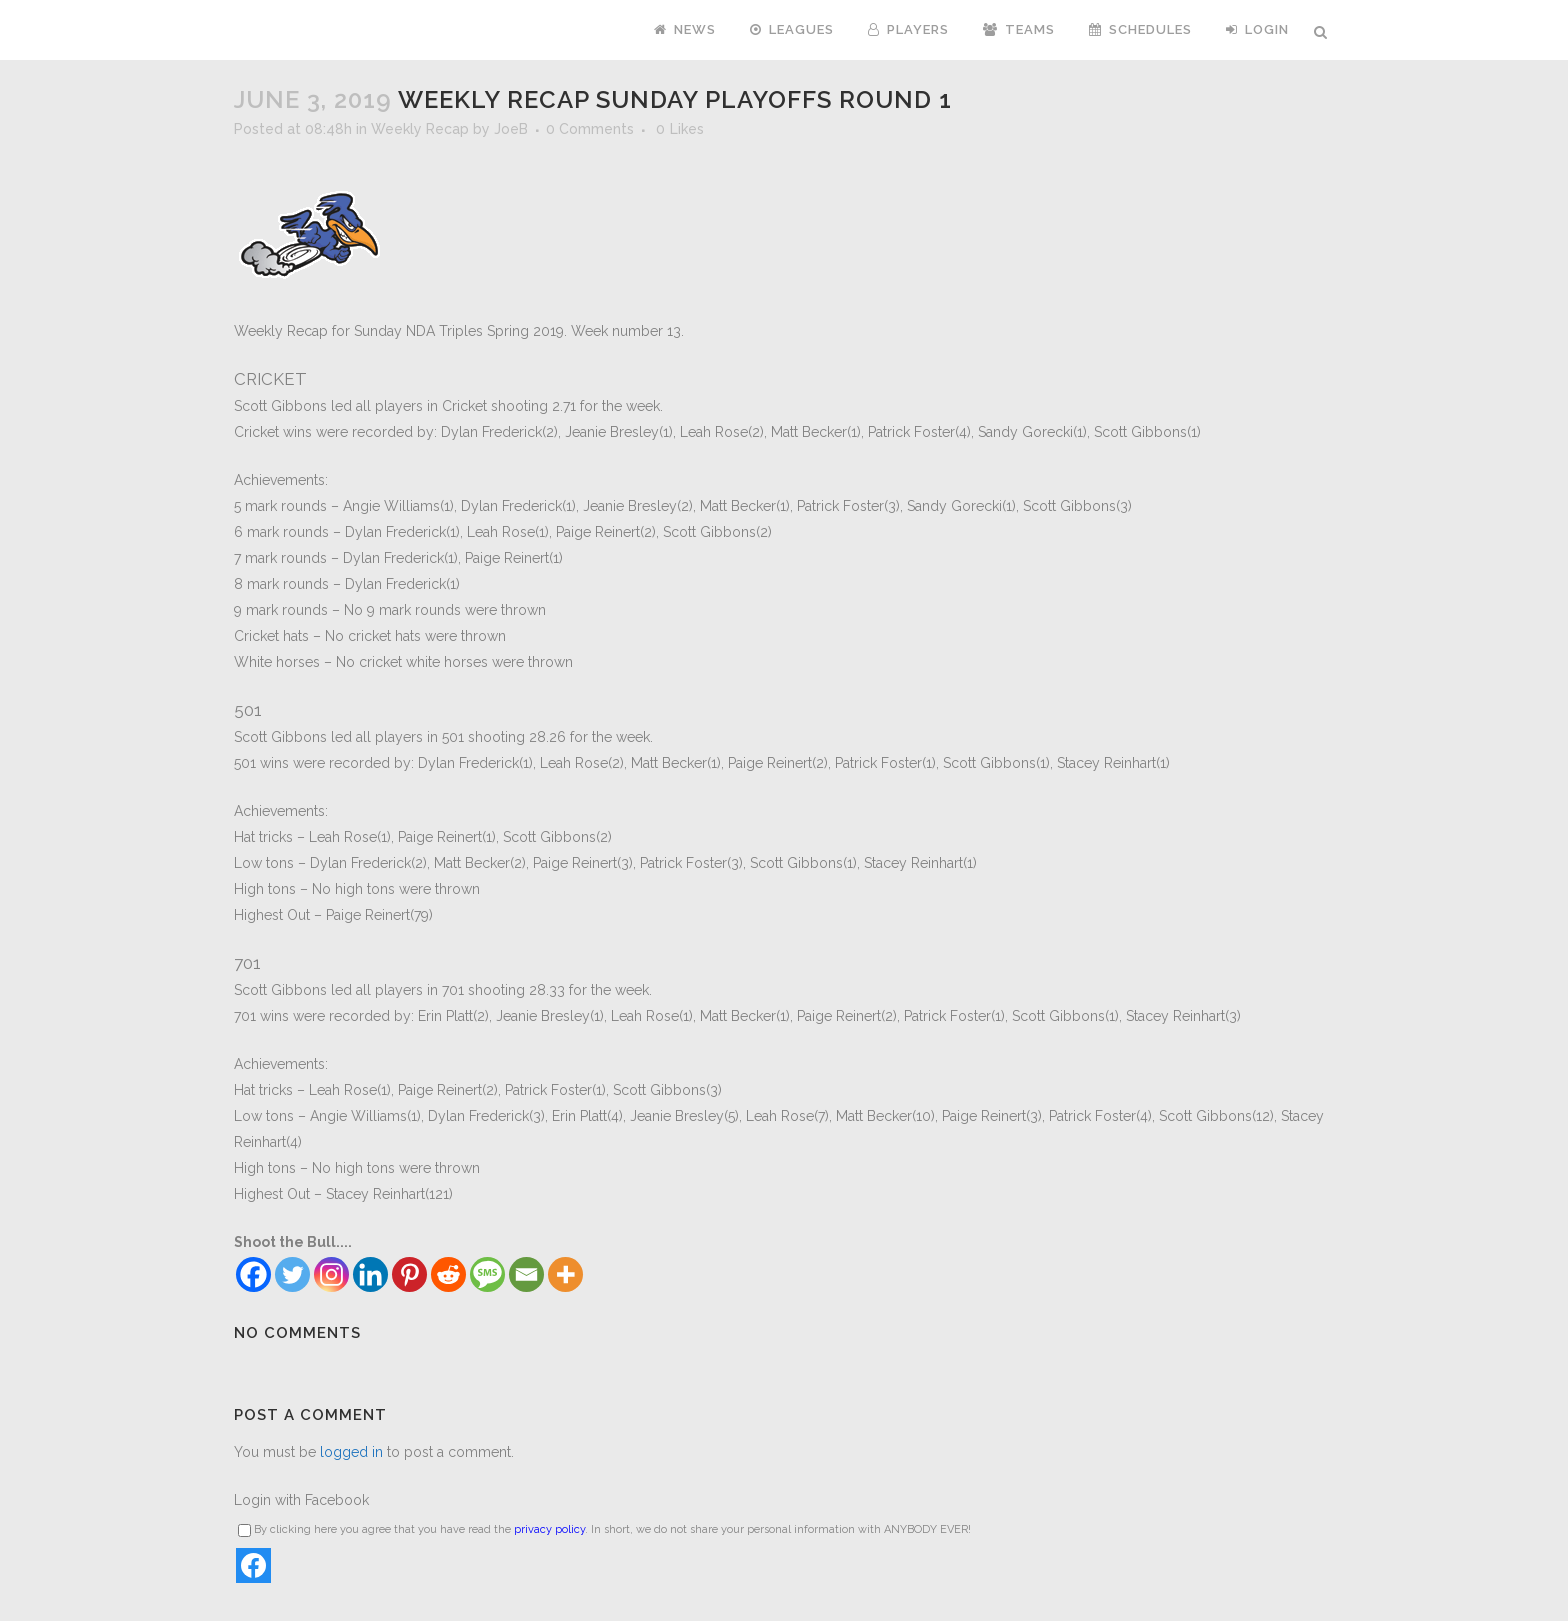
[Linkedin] (370, 1274)
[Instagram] (331, 1274)
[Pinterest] (409, 1274)
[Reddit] (448, 1274)
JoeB (511, 129)
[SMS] (487, 1274)
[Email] (526, 1274)
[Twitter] (292, 1274)
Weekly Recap (420, 129)
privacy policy (549, 1529)
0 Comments (590, 129)
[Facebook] (253, 1274)
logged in (351, 1452)
